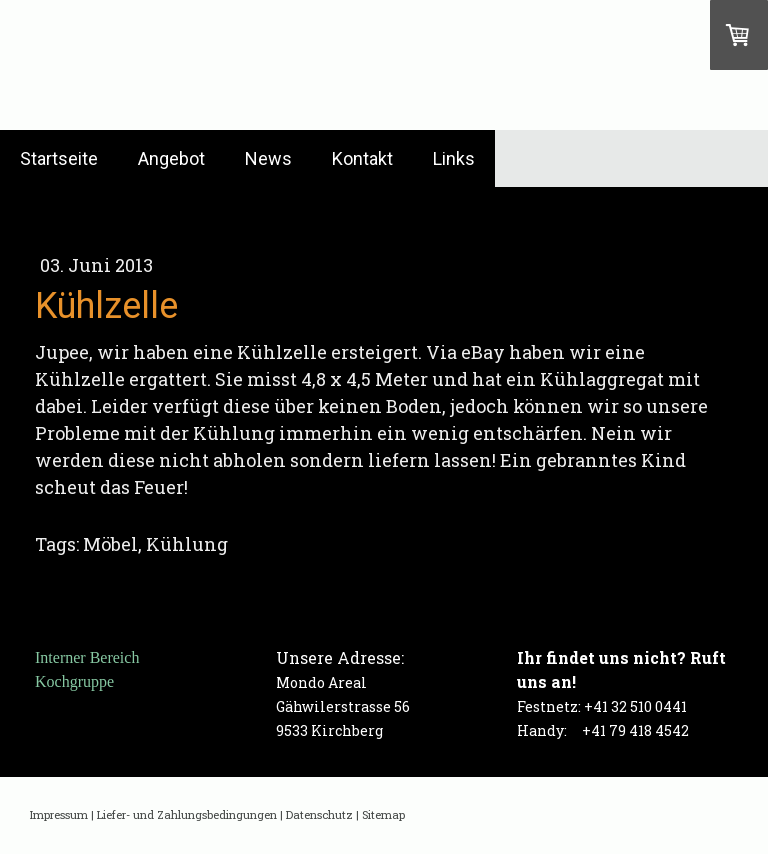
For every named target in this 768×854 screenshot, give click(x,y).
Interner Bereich (87, 657)
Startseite (59, 158)
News (268, 158)
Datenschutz (319, 814)
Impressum (59, 814)
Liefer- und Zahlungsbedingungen (187, 814)
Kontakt (362, 158)
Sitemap (383, 814)
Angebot (171, 158)
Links (454, 158)
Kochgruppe (74, 681)
